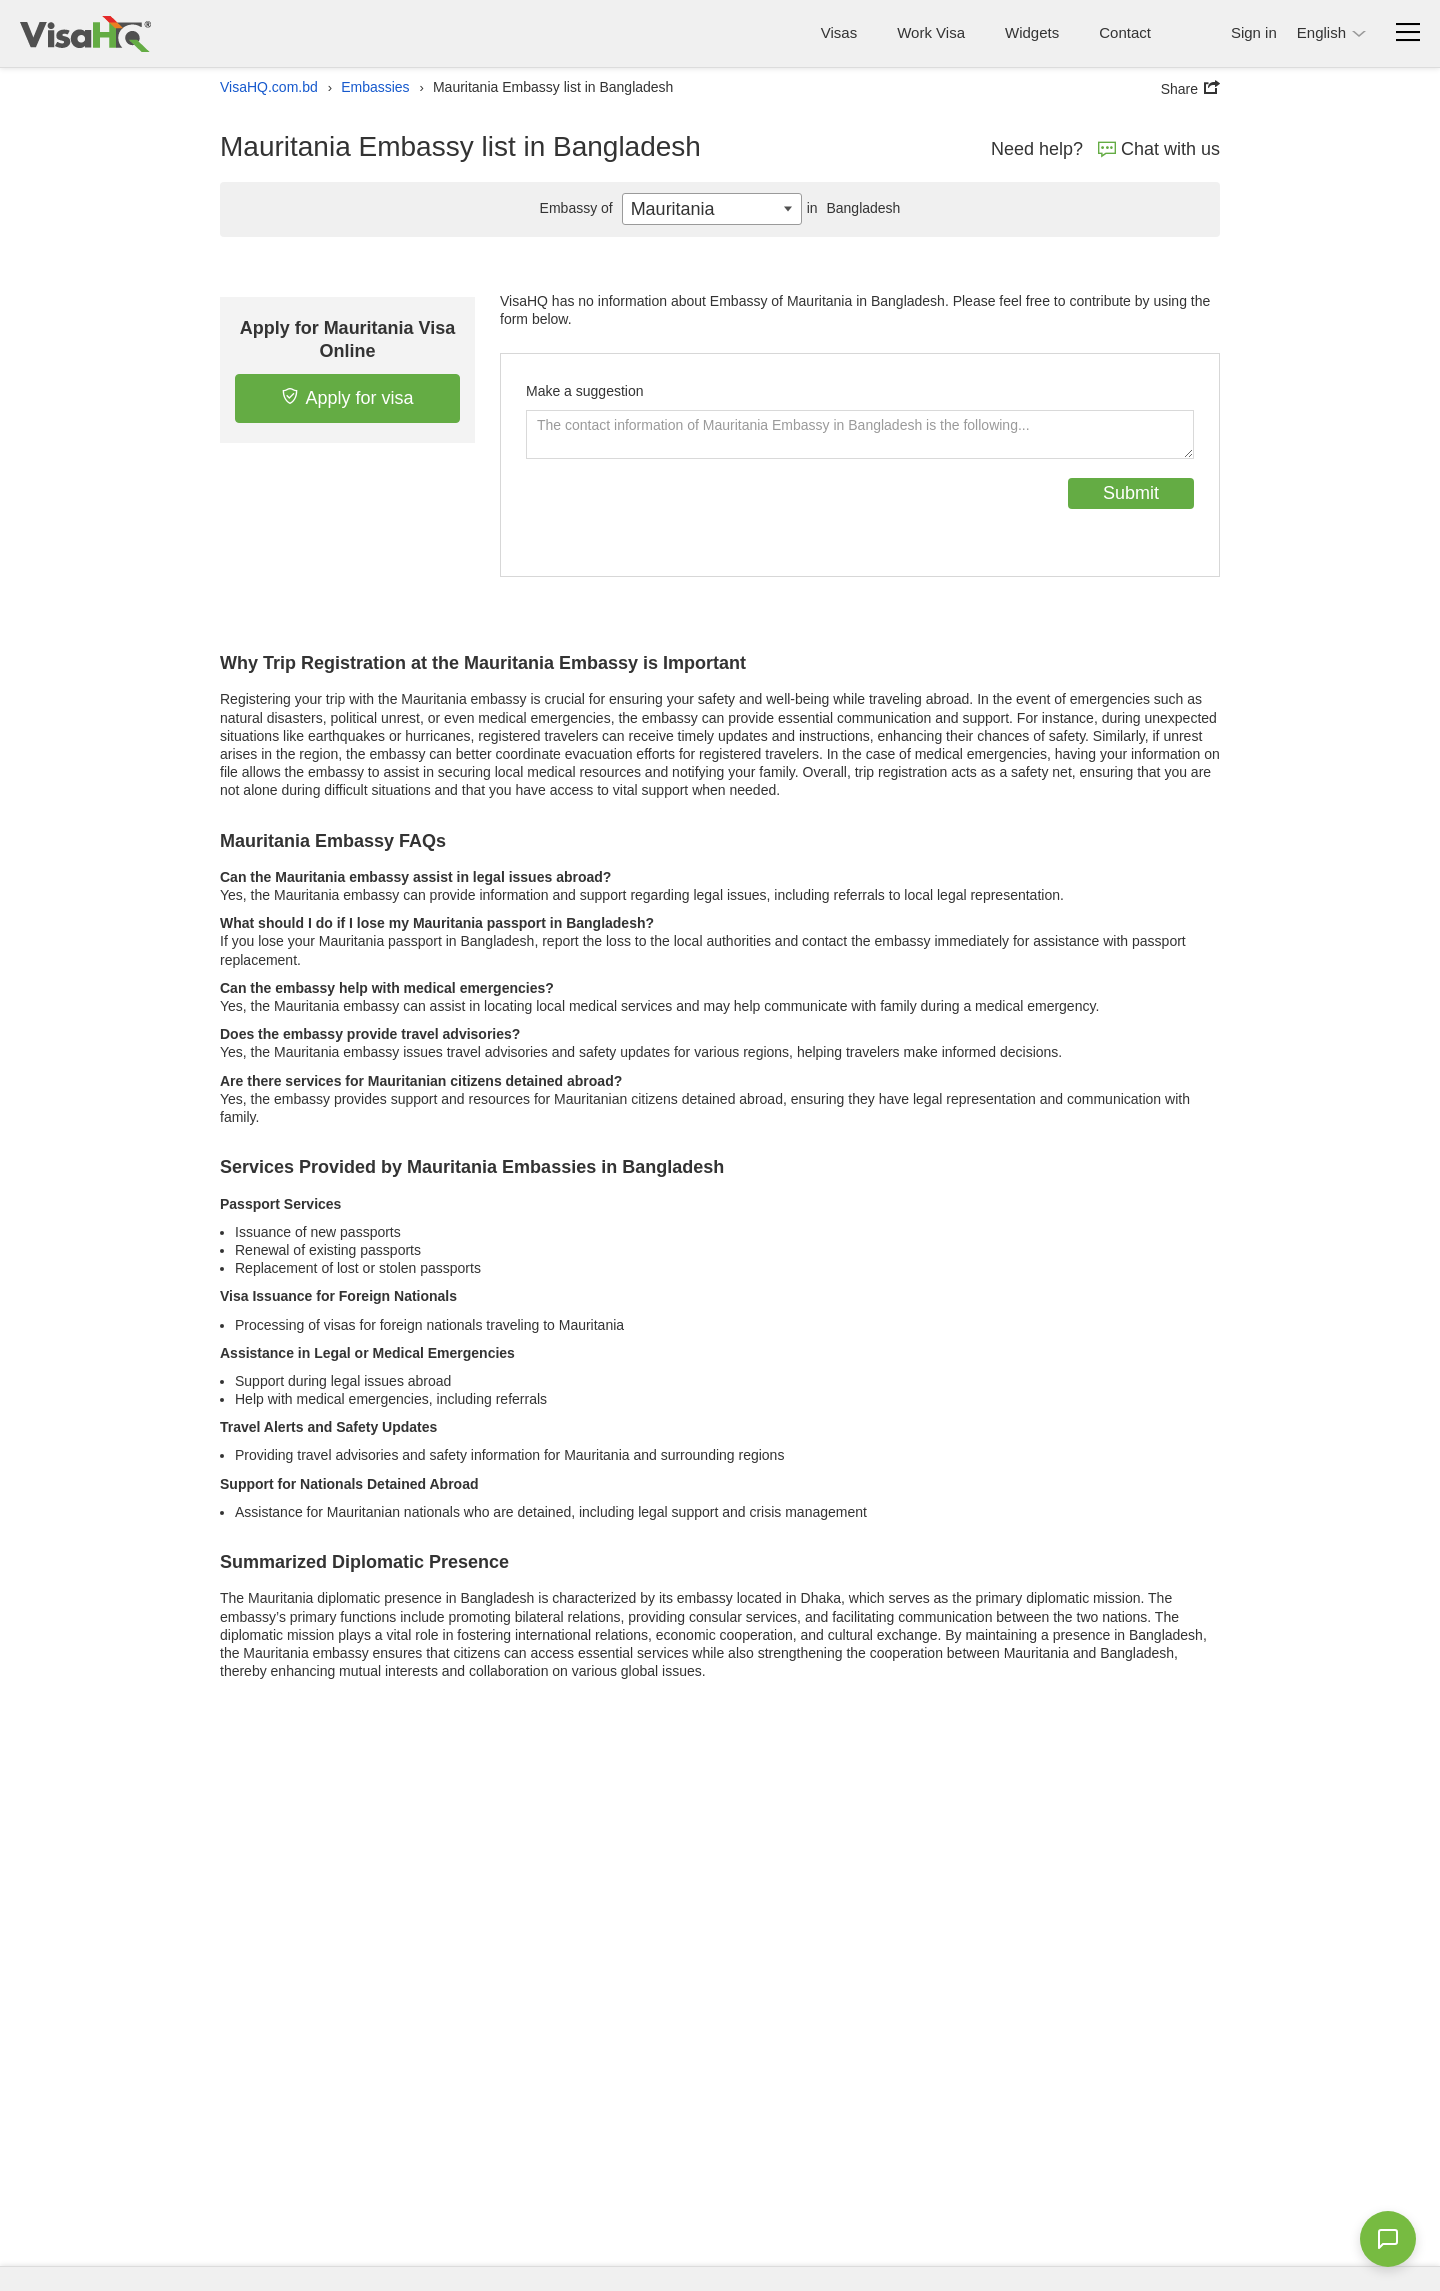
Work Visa (931, 32)
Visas (839, 32)
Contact (1125, 32)
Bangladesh (851, 208)
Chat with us (1159, 149)
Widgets (1032, 32)
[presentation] (678, 517)
